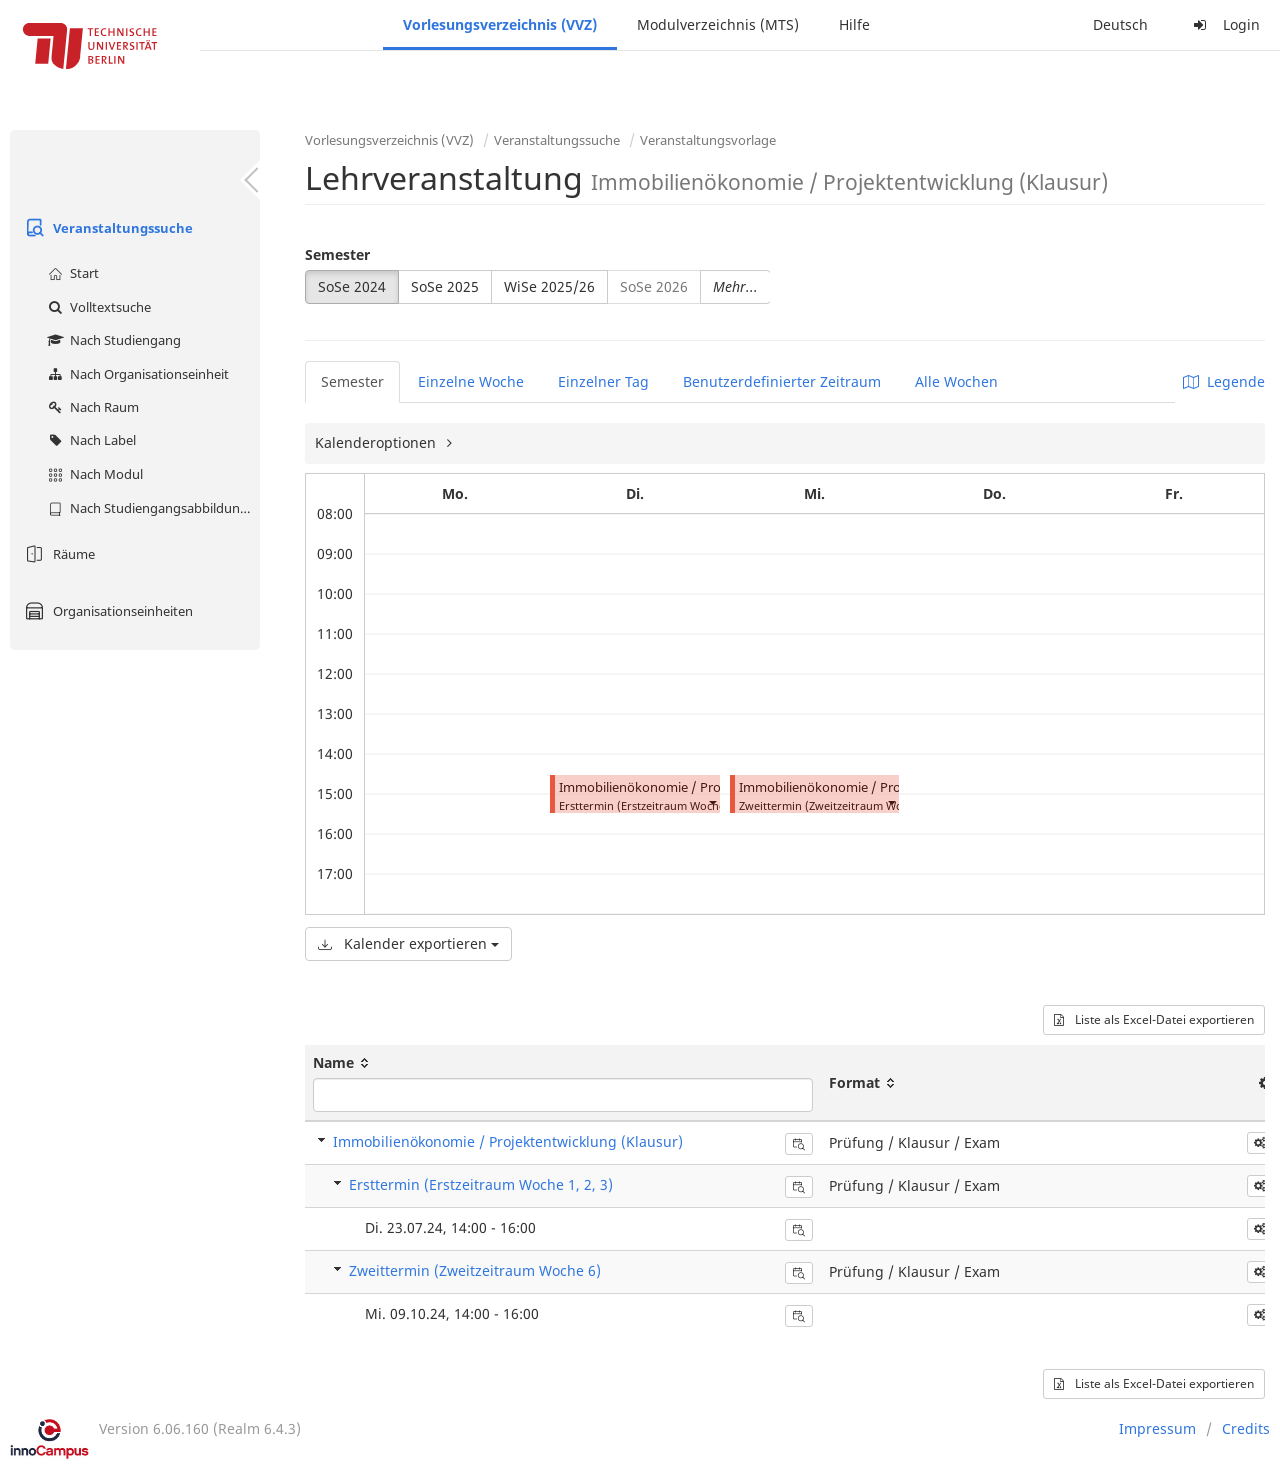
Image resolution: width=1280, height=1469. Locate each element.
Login (1224, 24)
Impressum (1157, 1428)
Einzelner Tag (603, 381)
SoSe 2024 (352, 286)
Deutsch (1120, 24)
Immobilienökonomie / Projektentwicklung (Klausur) (716, 787)
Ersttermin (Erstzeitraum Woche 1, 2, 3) (481, 1184)
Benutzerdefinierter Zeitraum (782, 381)
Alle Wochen (956, 381)
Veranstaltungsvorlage (708, 140)
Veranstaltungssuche (106, 228)
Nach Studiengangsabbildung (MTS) (151, 508)
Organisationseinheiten (106, 611)
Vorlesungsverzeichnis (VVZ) (500, 24)
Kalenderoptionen (377, 442)
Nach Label (89, 440)
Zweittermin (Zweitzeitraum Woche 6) (475, 1270)
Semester (337, 254)
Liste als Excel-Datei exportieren (1154, 1019)
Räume (57, 554)
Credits (1246, 1428)
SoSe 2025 (445, 286)
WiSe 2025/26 (549, 286)
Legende (1224, 381)
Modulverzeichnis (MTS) (718, 24)
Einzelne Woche (471, 381)
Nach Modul (93, 474)
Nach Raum (91, 407)
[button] (712, 801)
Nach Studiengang (112, 340)
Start (71, 273)
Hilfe (854, 24)
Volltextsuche (97, 307)
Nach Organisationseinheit (136, 374)
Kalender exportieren (408, 943)
